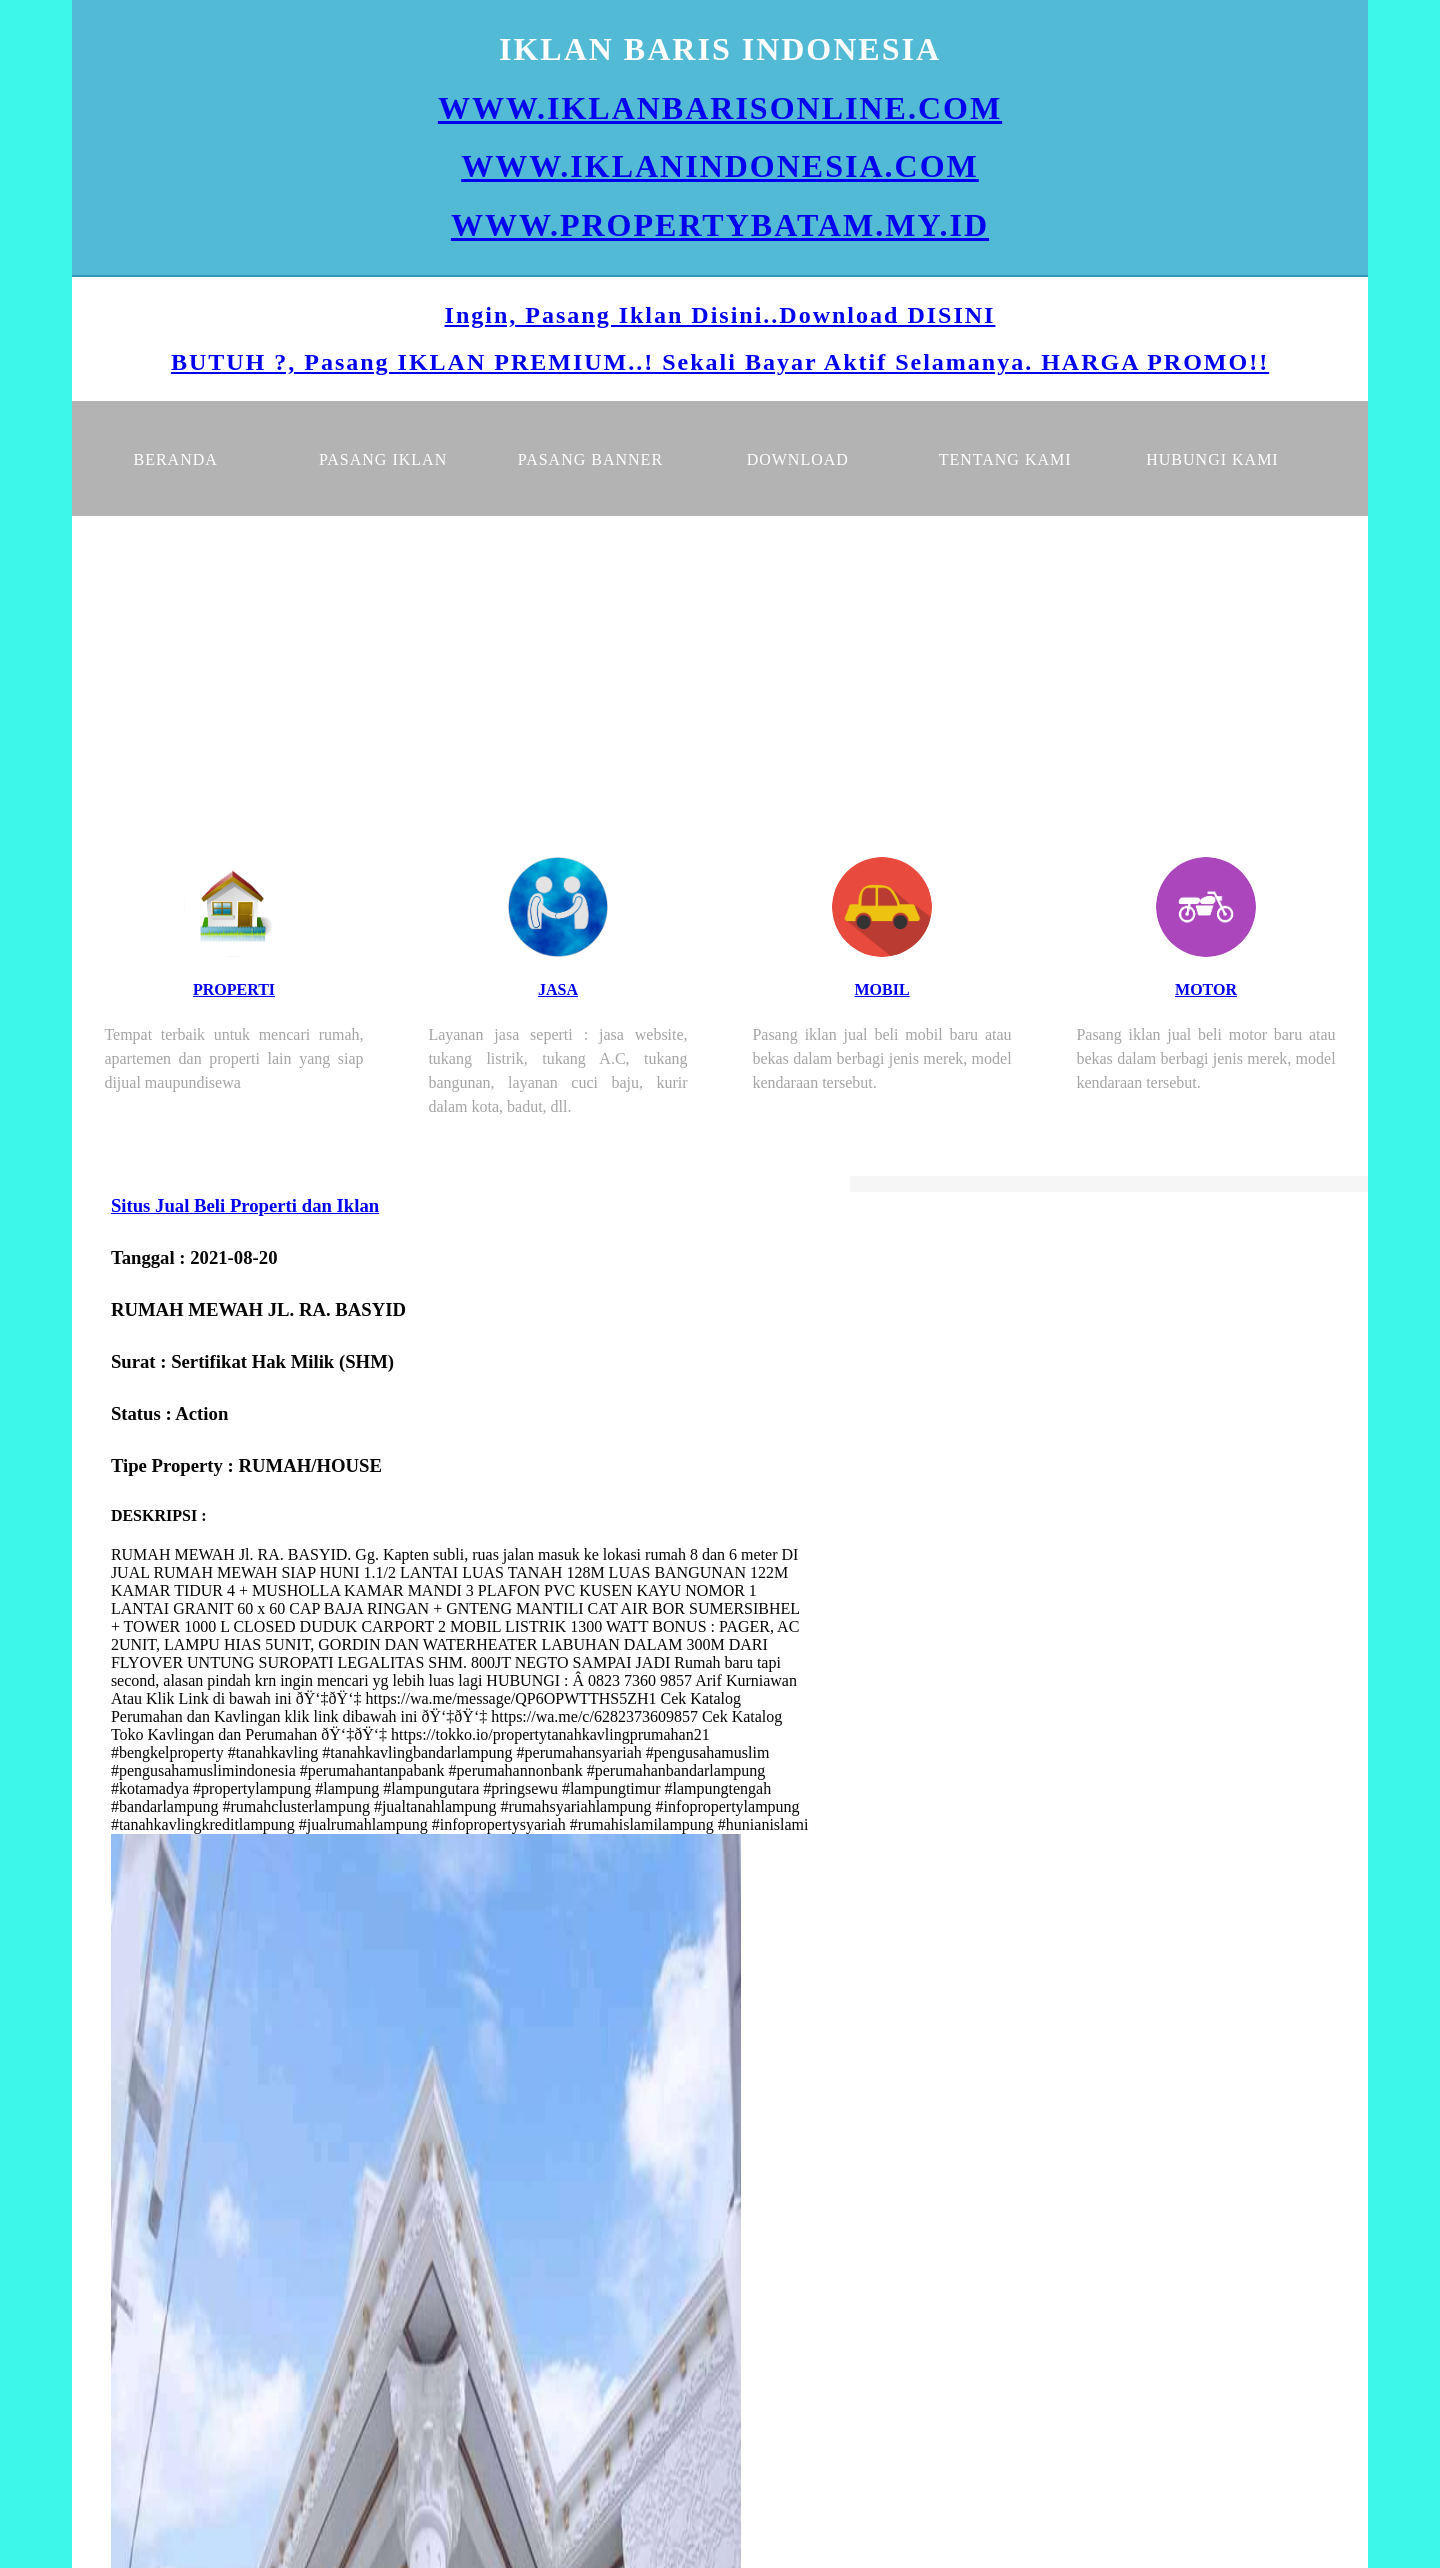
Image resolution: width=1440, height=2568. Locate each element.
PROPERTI (234, 989)
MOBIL (881, 989)
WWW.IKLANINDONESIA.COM (720, 166)
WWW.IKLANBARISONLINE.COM (720, 108)
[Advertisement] (720, 666)
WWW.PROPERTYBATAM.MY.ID (720, 225)
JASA (558, 989)
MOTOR (1206, 989)
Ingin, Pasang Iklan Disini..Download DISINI (720, 315)
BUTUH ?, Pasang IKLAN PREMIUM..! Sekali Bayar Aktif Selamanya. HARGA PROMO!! (720, 362)
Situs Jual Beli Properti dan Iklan (245, 1205)
